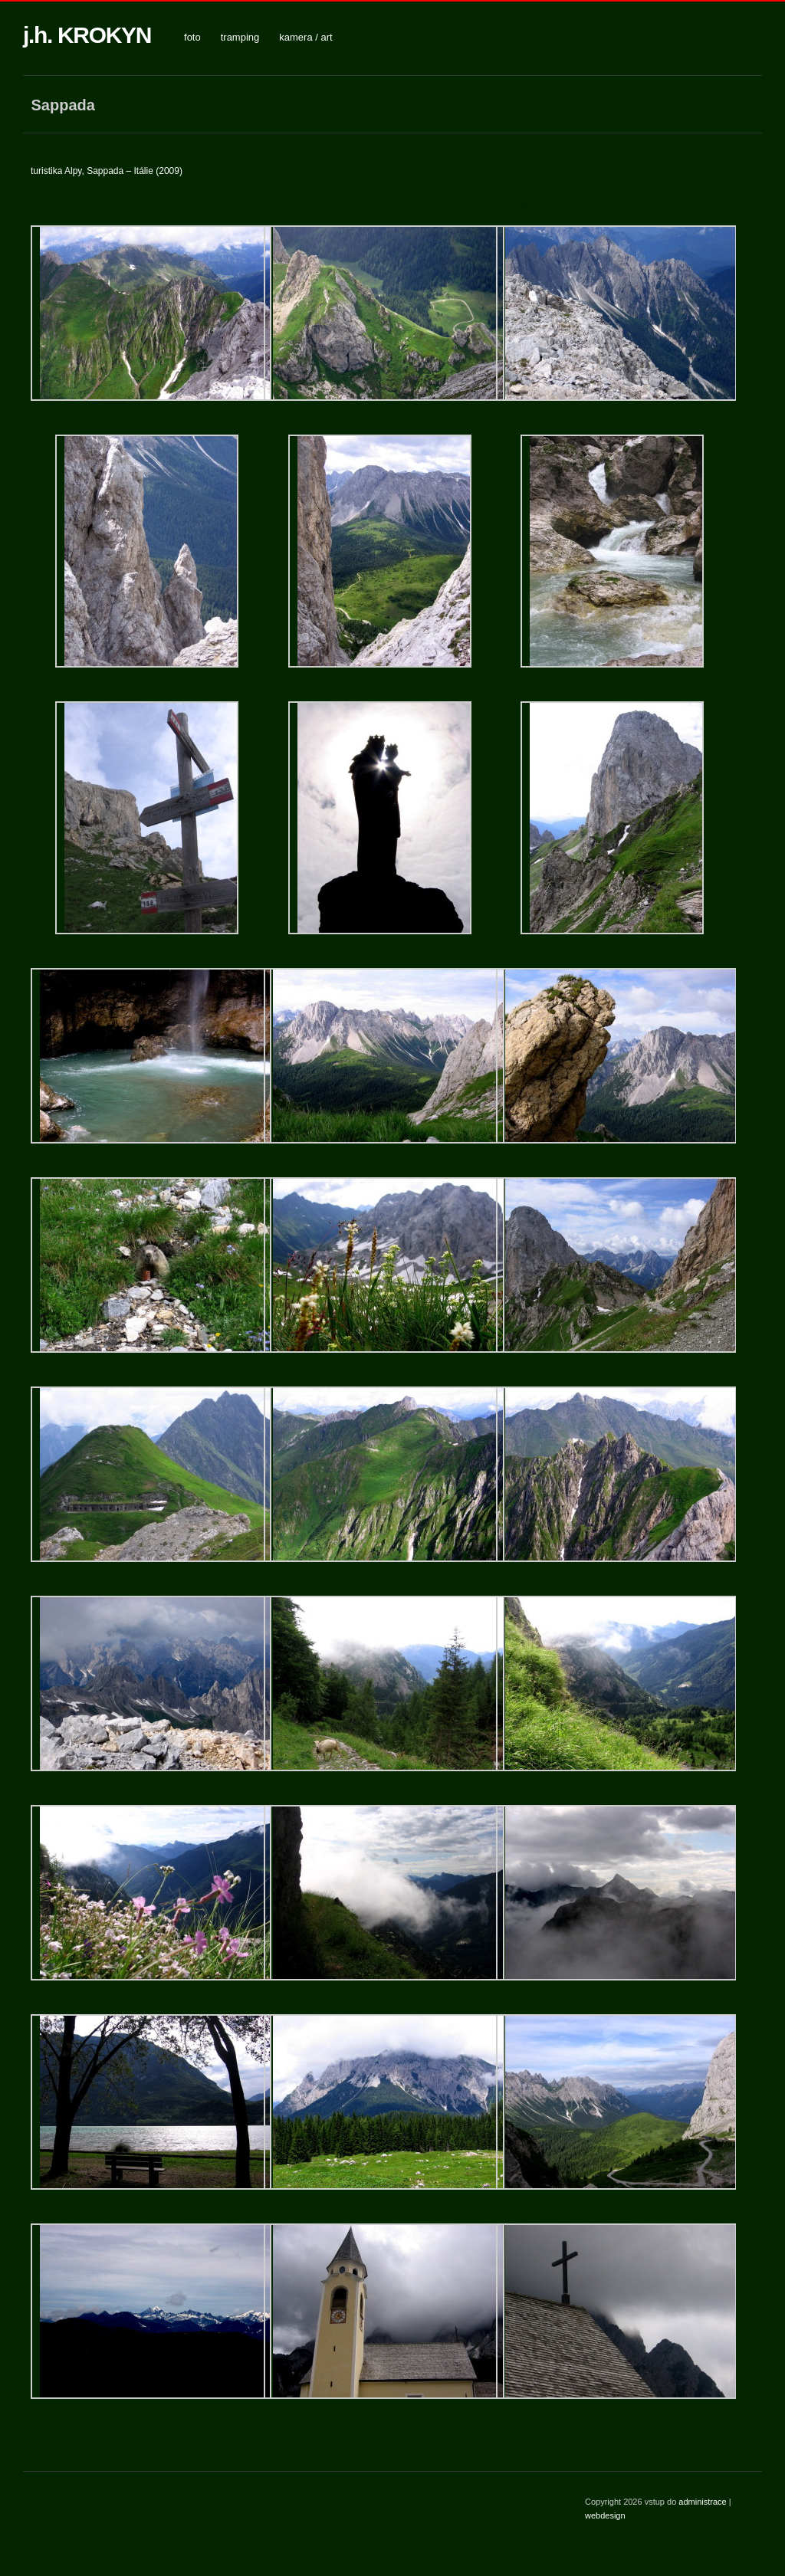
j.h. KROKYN (87, 35)
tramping (240, 37)
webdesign (605, 2515)
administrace (703, 2501)
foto (192, 37)
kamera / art (305, 37)
